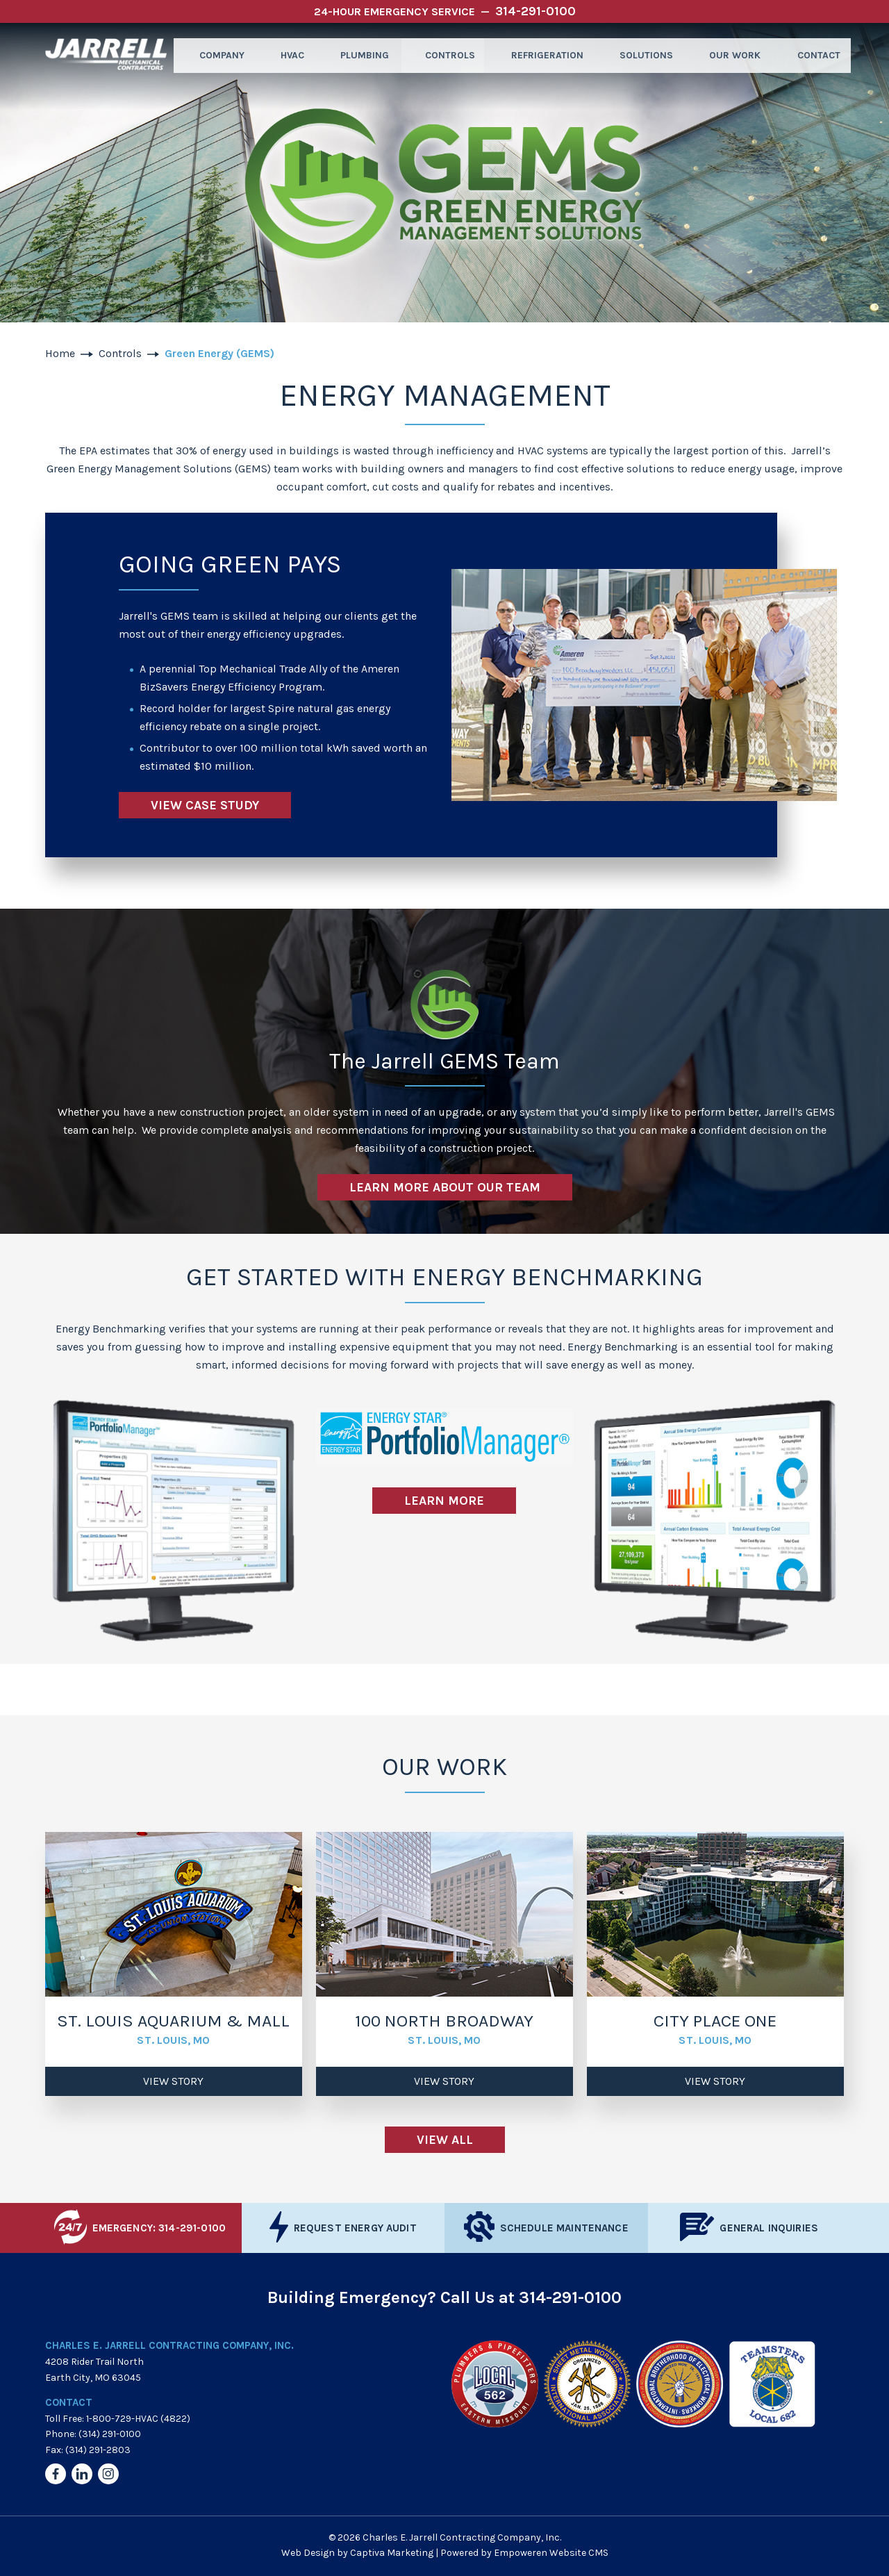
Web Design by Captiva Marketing (357, 2553)
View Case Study (205, 805)
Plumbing (359, 55)
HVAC (286, 55)
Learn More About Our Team (444, 1187)
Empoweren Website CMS (551, 2553)
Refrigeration (542, 55)
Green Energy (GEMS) (219, 353)
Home (60, 353)
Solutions (640, 55)
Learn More (444, 1500)
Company (214, 55)
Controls (445, 55)
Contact (811, 55)
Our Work (729, 55)
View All (445, 2139)
